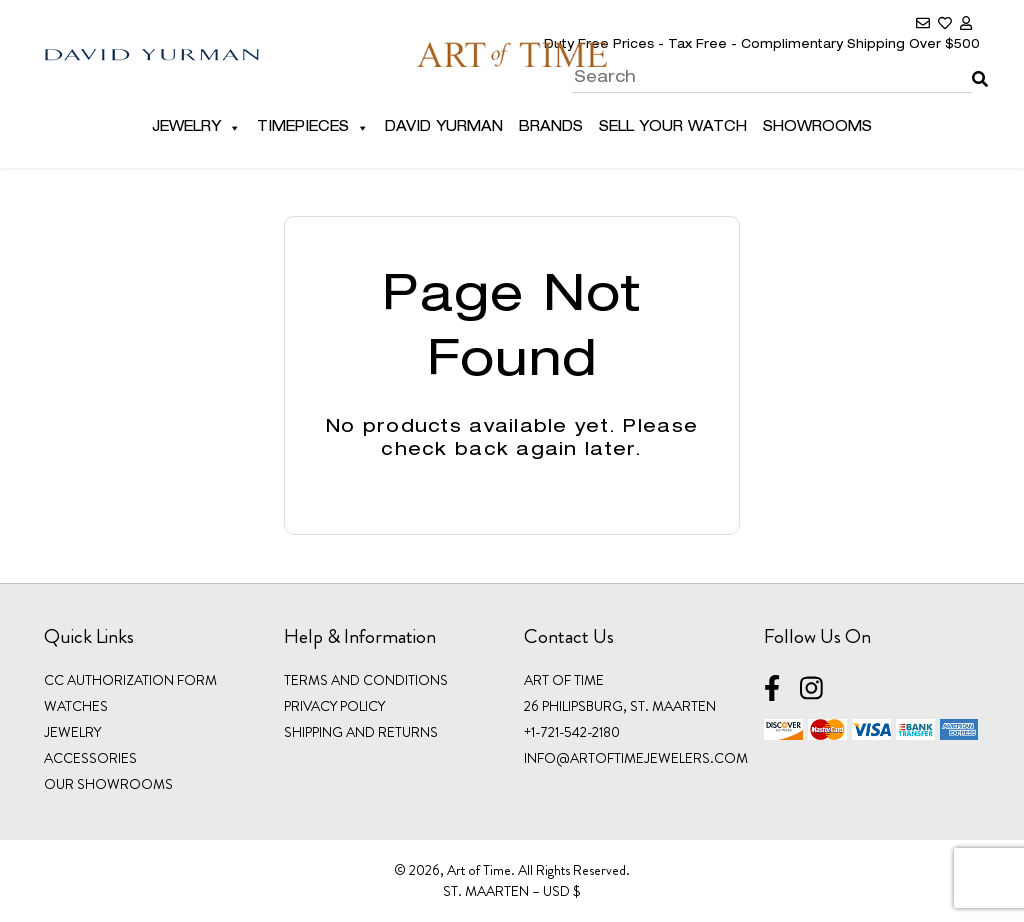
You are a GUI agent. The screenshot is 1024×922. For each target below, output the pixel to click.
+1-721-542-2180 (572, 732)
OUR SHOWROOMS (108, 784)
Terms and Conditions (366, 680)
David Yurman (444, 128)
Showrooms (817, 128)
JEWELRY (72, 732)
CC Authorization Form (130, 680)
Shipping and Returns (361, 732)
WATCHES (76, 706)
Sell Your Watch (673, 128)
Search (976, 65)
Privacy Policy (334, 706)
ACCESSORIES (90, 758)
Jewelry (196, 128)
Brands (551, 128)
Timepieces (313, 128)
